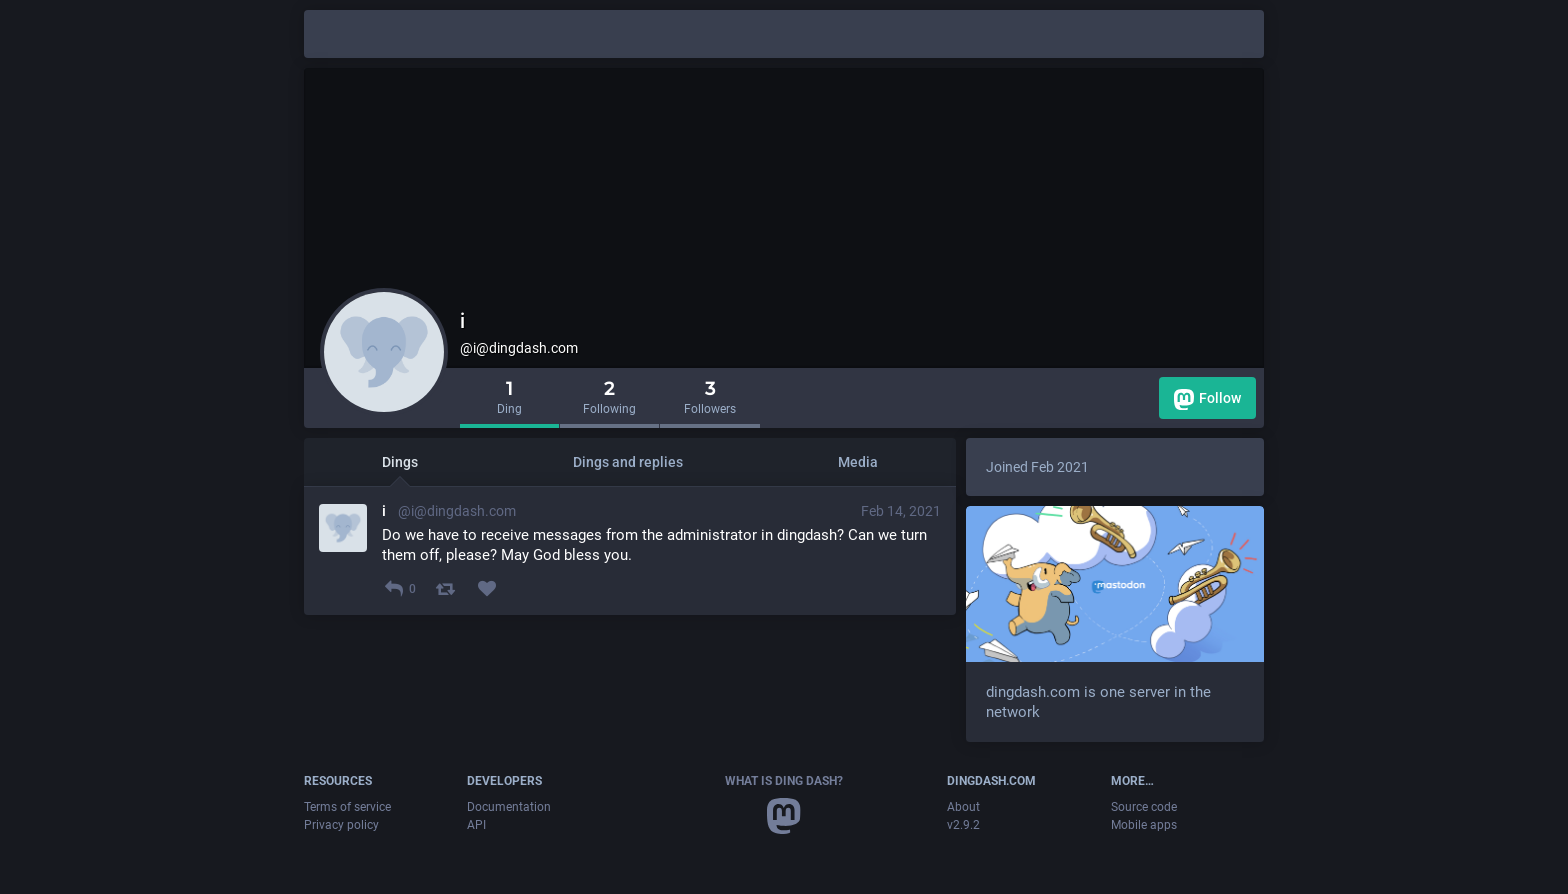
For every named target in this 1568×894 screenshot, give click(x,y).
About (963, 807)
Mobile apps (1144, 825)
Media (858, 462)
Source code (1144, 807)
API (476, 825)
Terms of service (347, 807)
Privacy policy (341, 825)
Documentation (509, 807)
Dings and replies (628, 462)
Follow (1207, 399)
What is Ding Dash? (784, 781)
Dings (400, 462)
